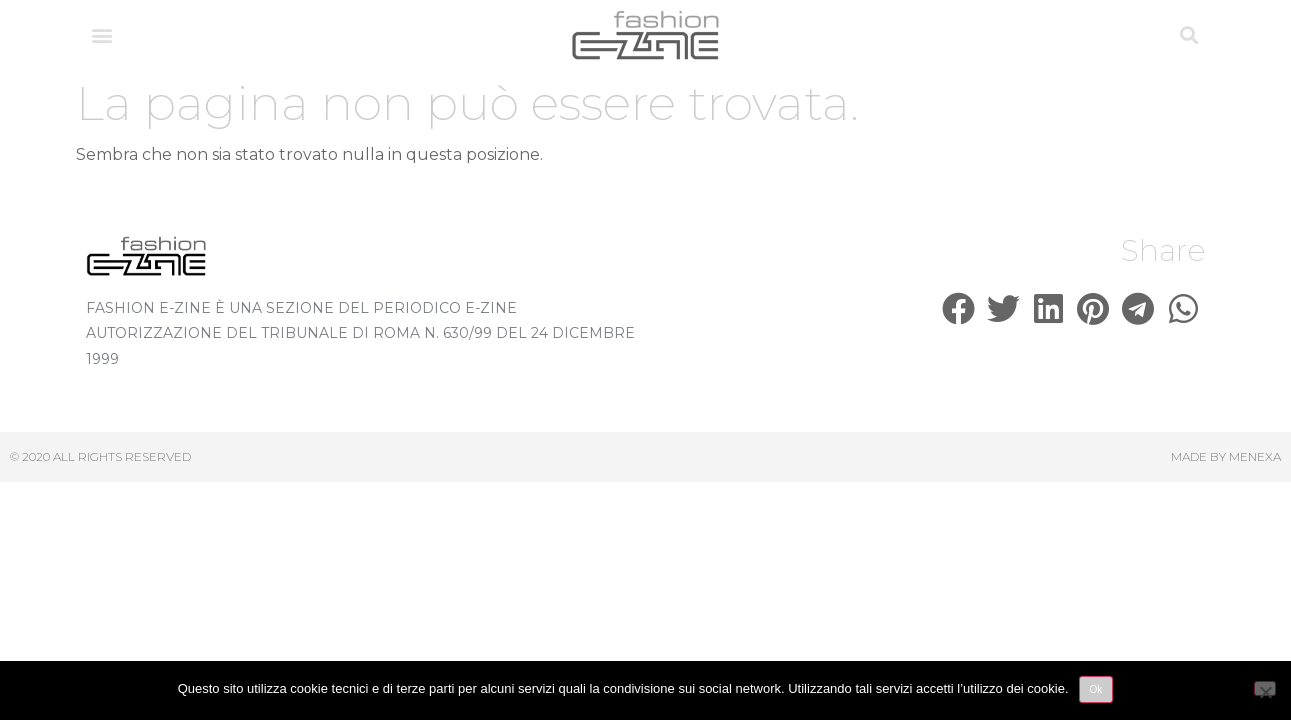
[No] (1265, 688)
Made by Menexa (1226, 456)
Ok (1096, 689)
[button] (102, 35)
